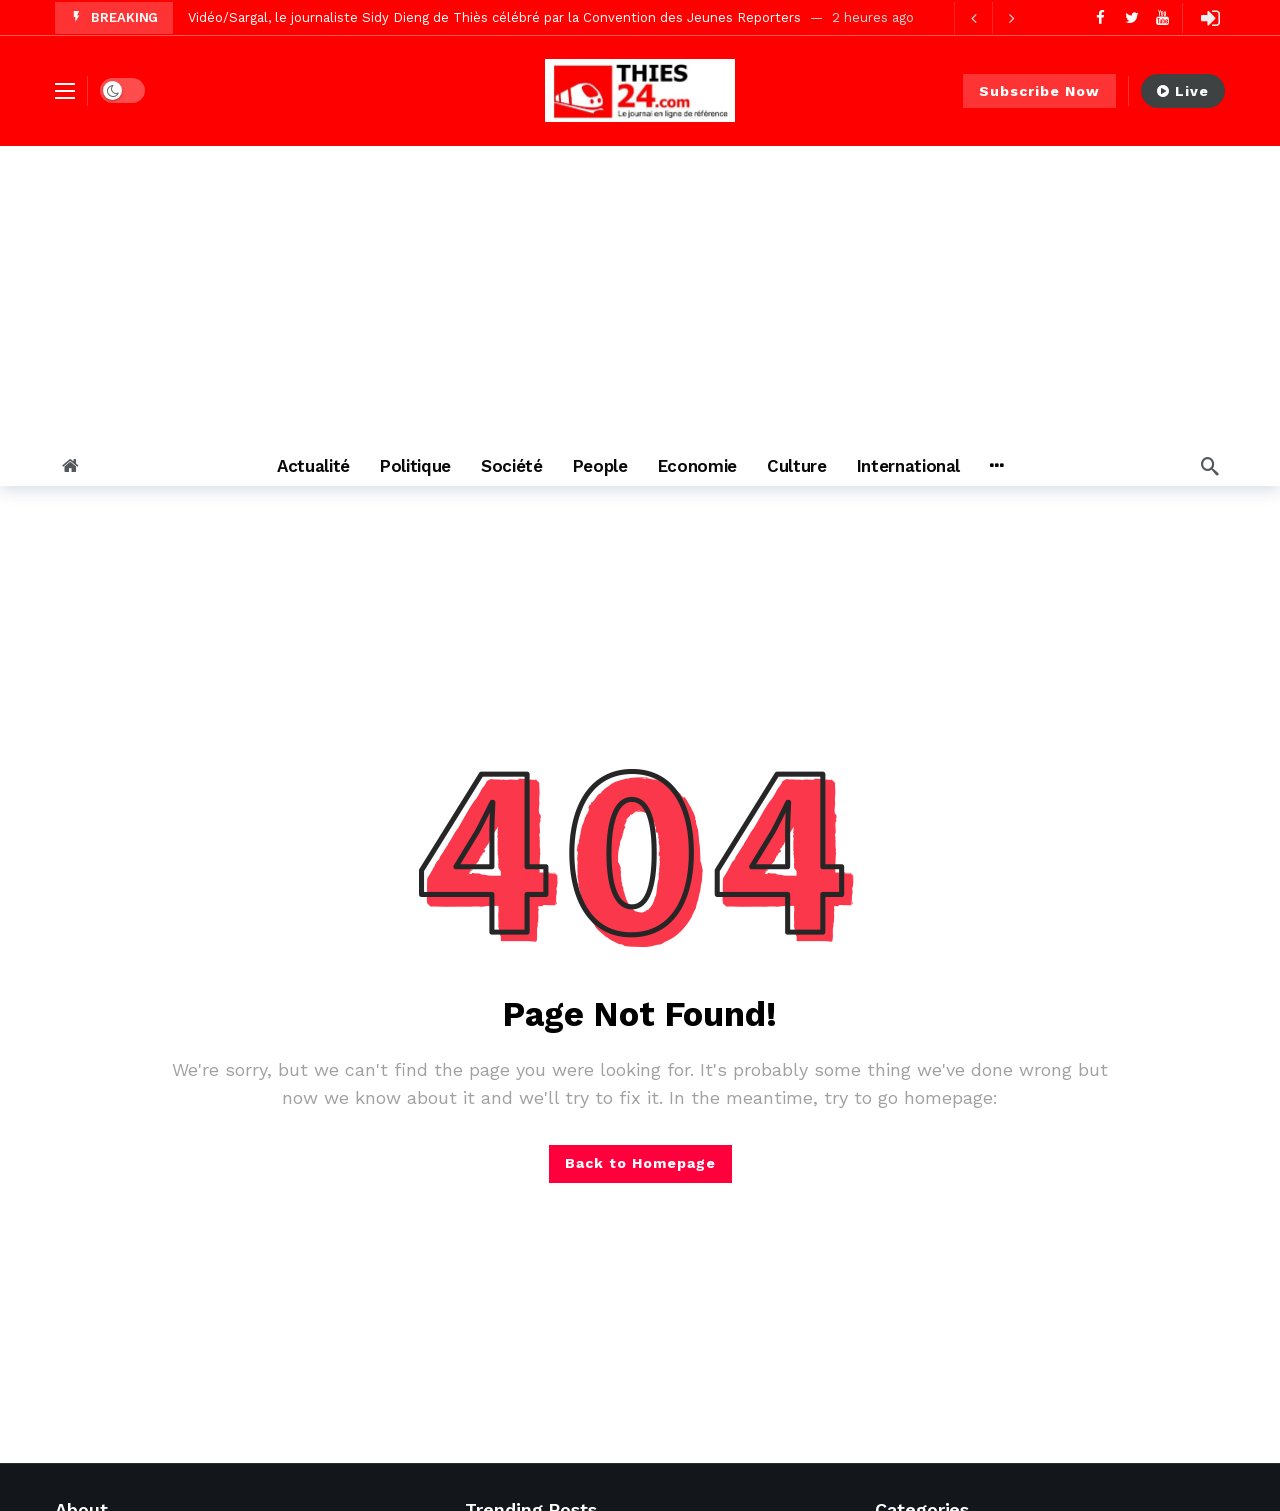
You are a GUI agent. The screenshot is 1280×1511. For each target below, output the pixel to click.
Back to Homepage (640, 1163)
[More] (996, 466)
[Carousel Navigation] (992, 18)
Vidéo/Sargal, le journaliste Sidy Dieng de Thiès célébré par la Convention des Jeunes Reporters (494, 17)
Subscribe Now (1039, 91)
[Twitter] (1131, 17)
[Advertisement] (640, 296)
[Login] (1210, 18)
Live (1183, 91)
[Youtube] (1162, 17)
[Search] (1210, 466)
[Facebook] (1100, 17)
